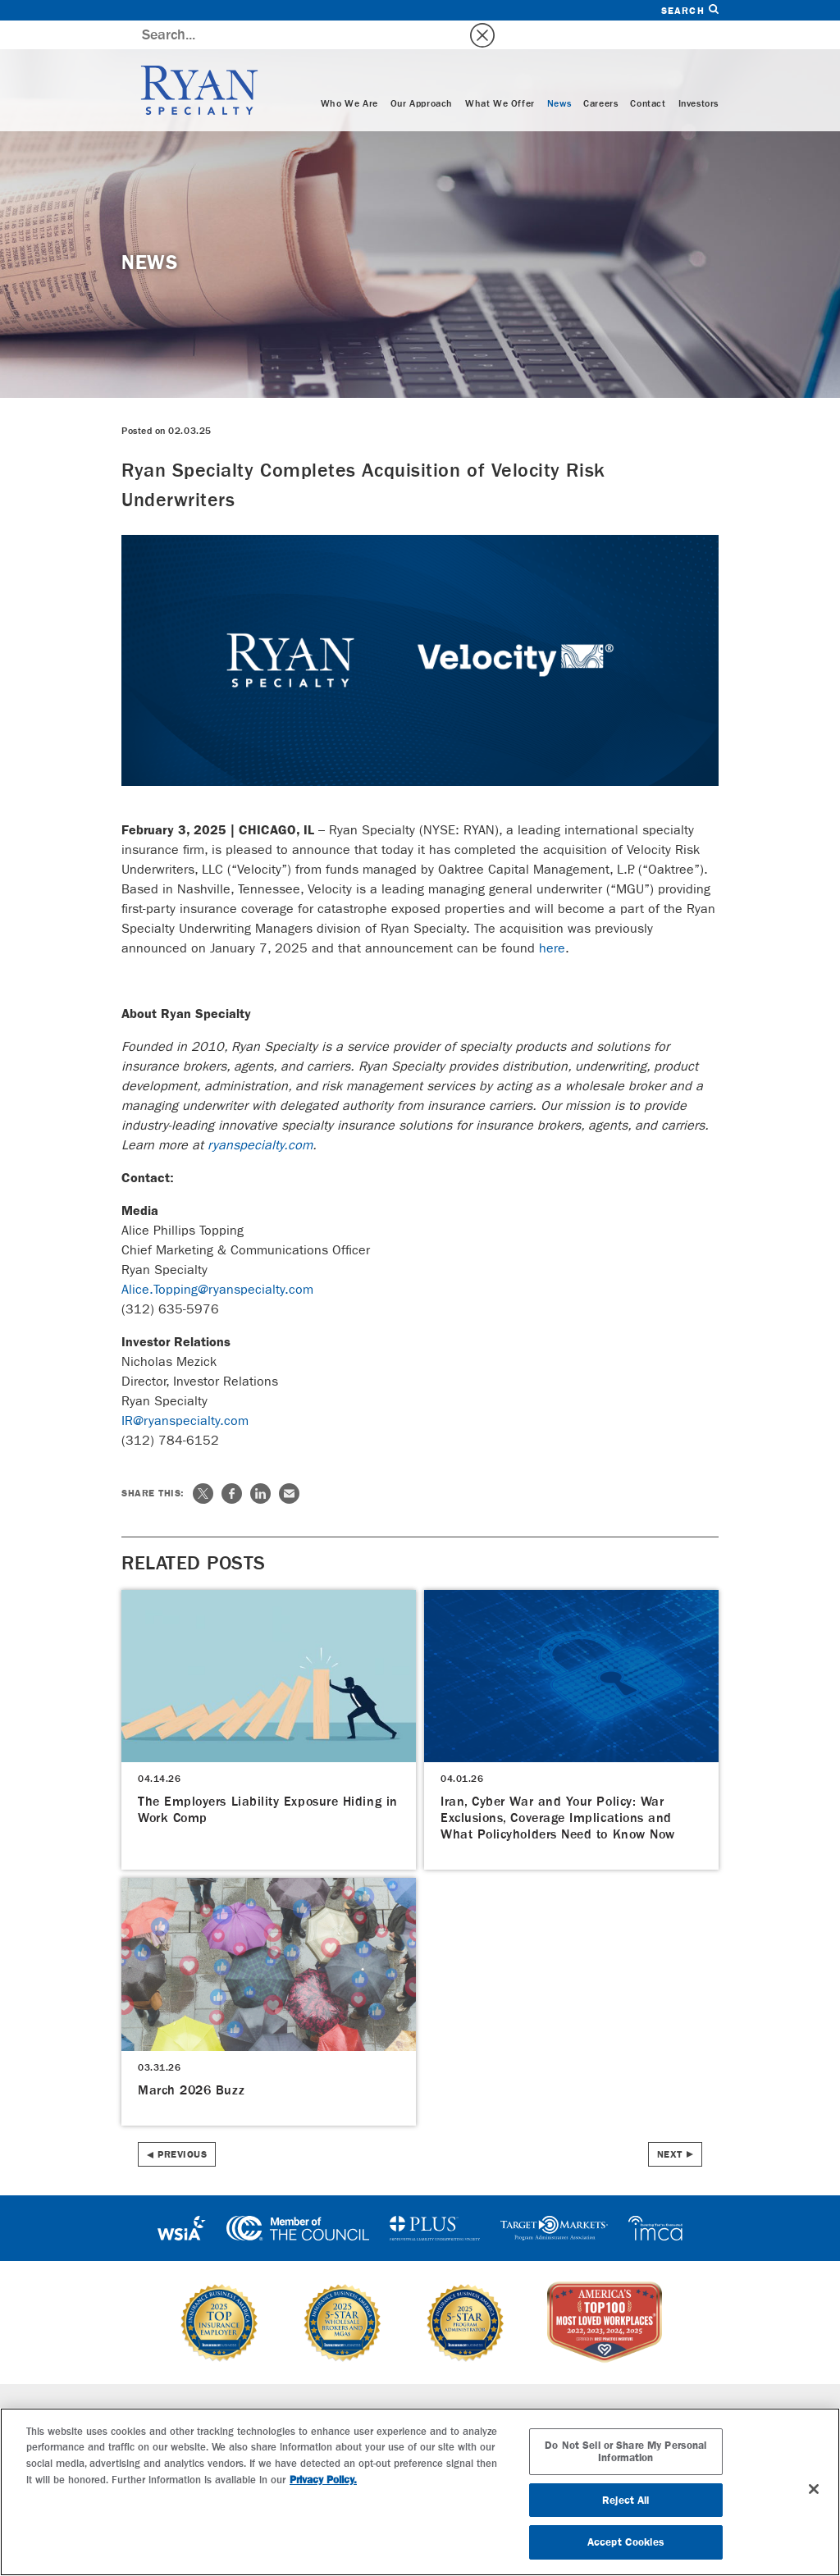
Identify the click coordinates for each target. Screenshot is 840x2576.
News (559, 75)
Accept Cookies (625, 2542)
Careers (600, 75)
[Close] (814, 2489)
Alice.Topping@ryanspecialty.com (217, 1260)
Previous (182, 2125)
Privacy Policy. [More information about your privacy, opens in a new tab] (323, 2479)
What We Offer (500, 75)
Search (690, 10)
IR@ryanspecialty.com (185, 1392)
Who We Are (349, 75)
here (552, 919)
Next (669, 2125)
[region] (420, 2492)
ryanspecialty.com (260, 1116)
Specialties (251, 2385)
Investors (698, 75)
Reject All (625, 2500)
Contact (647, 75)
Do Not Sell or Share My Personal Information (625, 2451)
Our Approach (421, 75)
